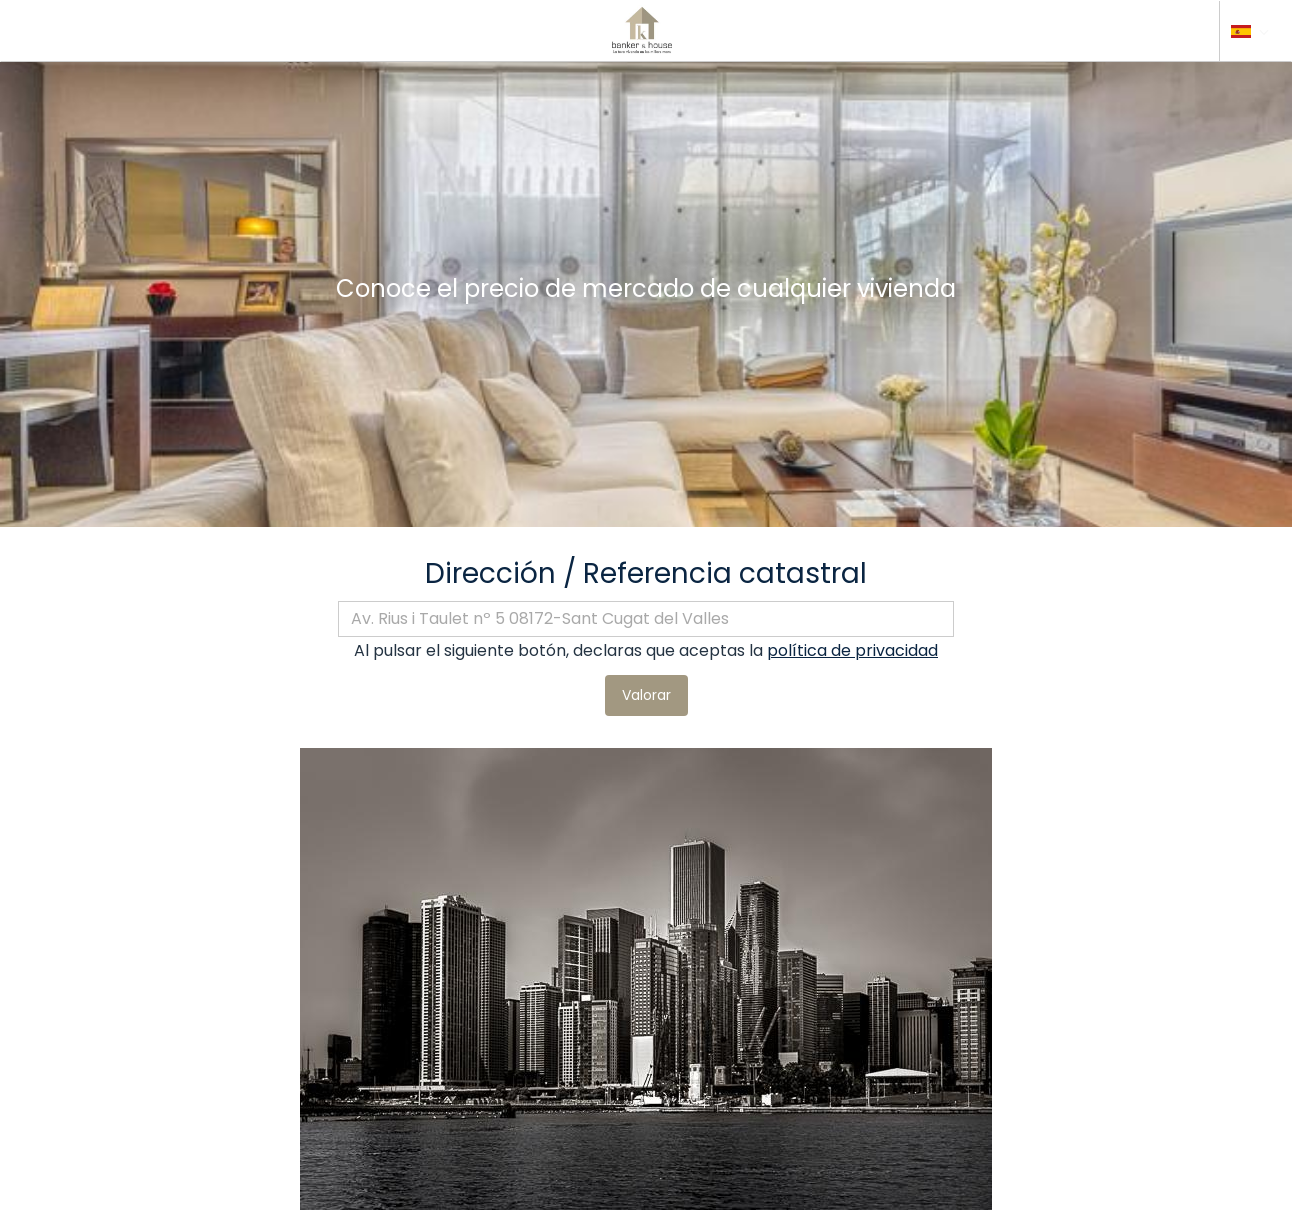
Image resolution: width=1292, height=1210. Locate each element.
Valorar (646, 695)
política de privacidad (852, 650)
